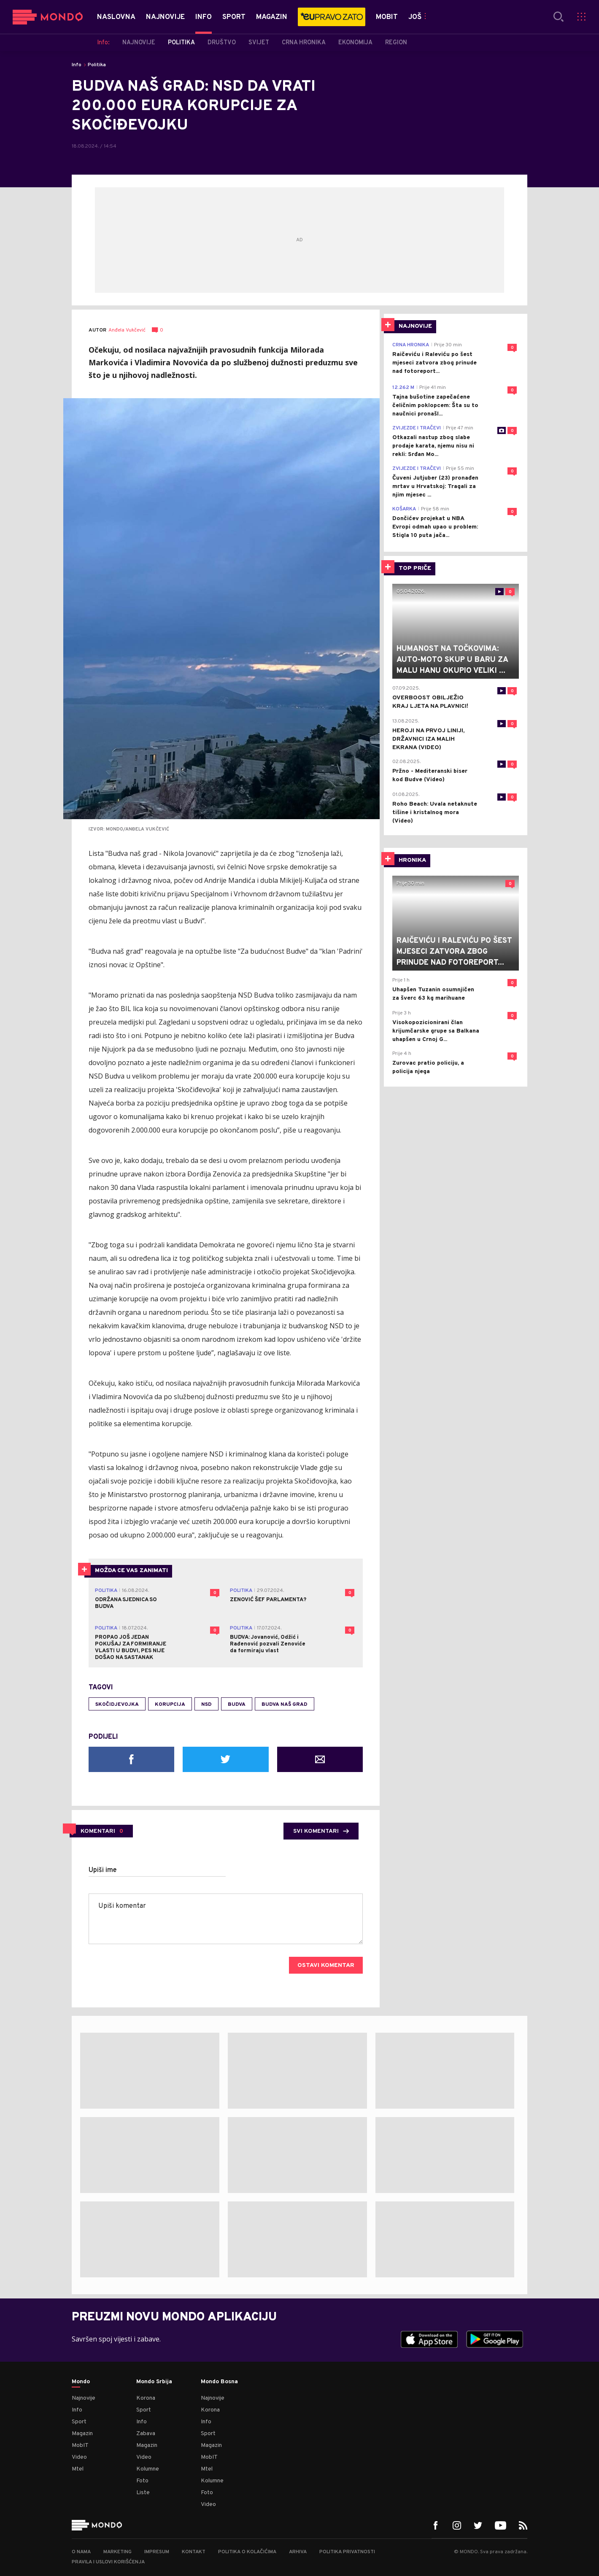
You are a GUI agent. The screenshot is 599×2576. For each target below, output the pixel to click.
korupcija (170, 1704)
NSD (206, 1704)
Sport (79, 2421)
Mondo (81, 2382)
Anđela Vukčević (127, 330)
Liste (143, 2492)
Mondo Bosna (219, 2382)
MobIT (80, 2445)
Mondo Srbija (154, 2382)
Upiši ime (103, 1870)
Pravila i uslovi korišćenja (108, 2562)
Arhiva (298, 2552)
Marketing (117, 2552)
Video (79, 2457)
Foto (142, 2480)
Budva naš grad (285, 1704)
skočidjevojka (117, 1704)
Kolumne (147, 2469)
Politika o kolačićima (247, 2552)
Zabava (145, 2433)
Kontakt (193, 2552)
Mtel (78, 2469)
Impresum (156, 2552)
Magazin (82, 2433)
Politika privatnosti (347, 2552)
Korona (145, 2398)
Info (76, 65)
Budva (237, 1704)
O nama (81, 2552)
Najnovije (83, 2398)
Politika (97, 65)
